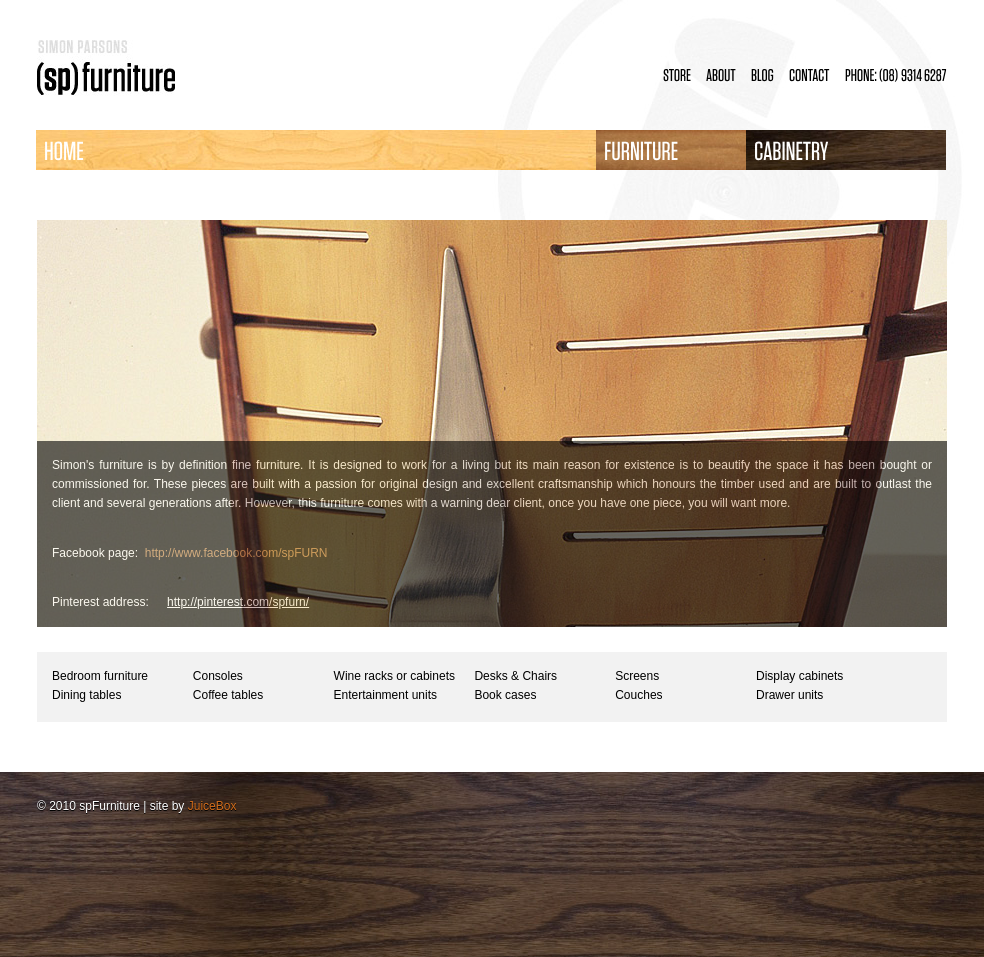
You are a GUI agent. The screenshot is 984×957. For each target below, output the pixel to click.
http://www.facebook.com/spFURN (236, 553)
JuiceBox (212, 806)
